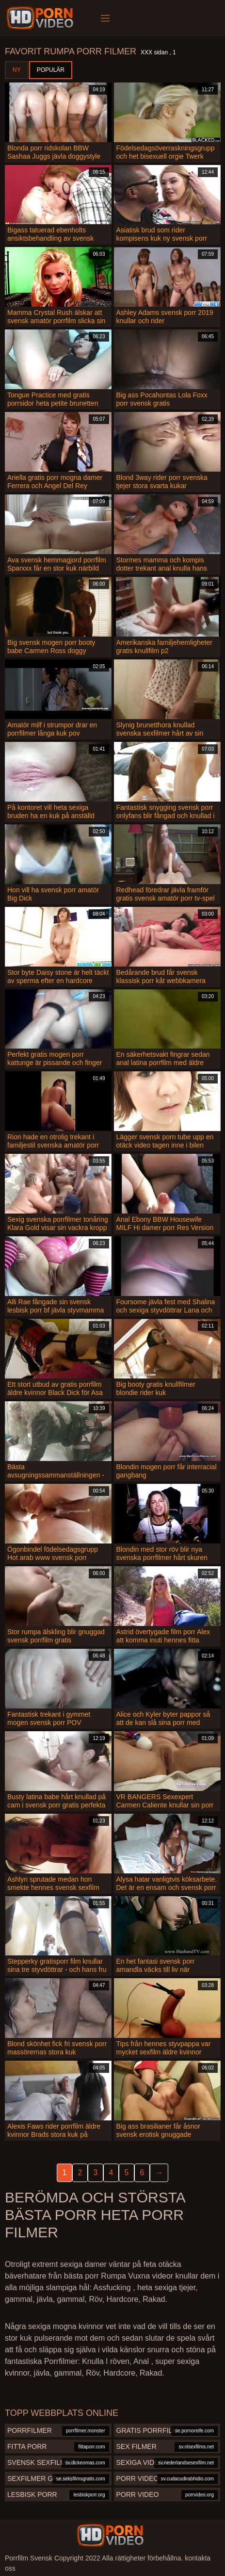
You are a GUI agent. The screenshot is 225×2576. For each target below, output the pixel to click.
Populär (50, 69)
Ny (17, 69)
